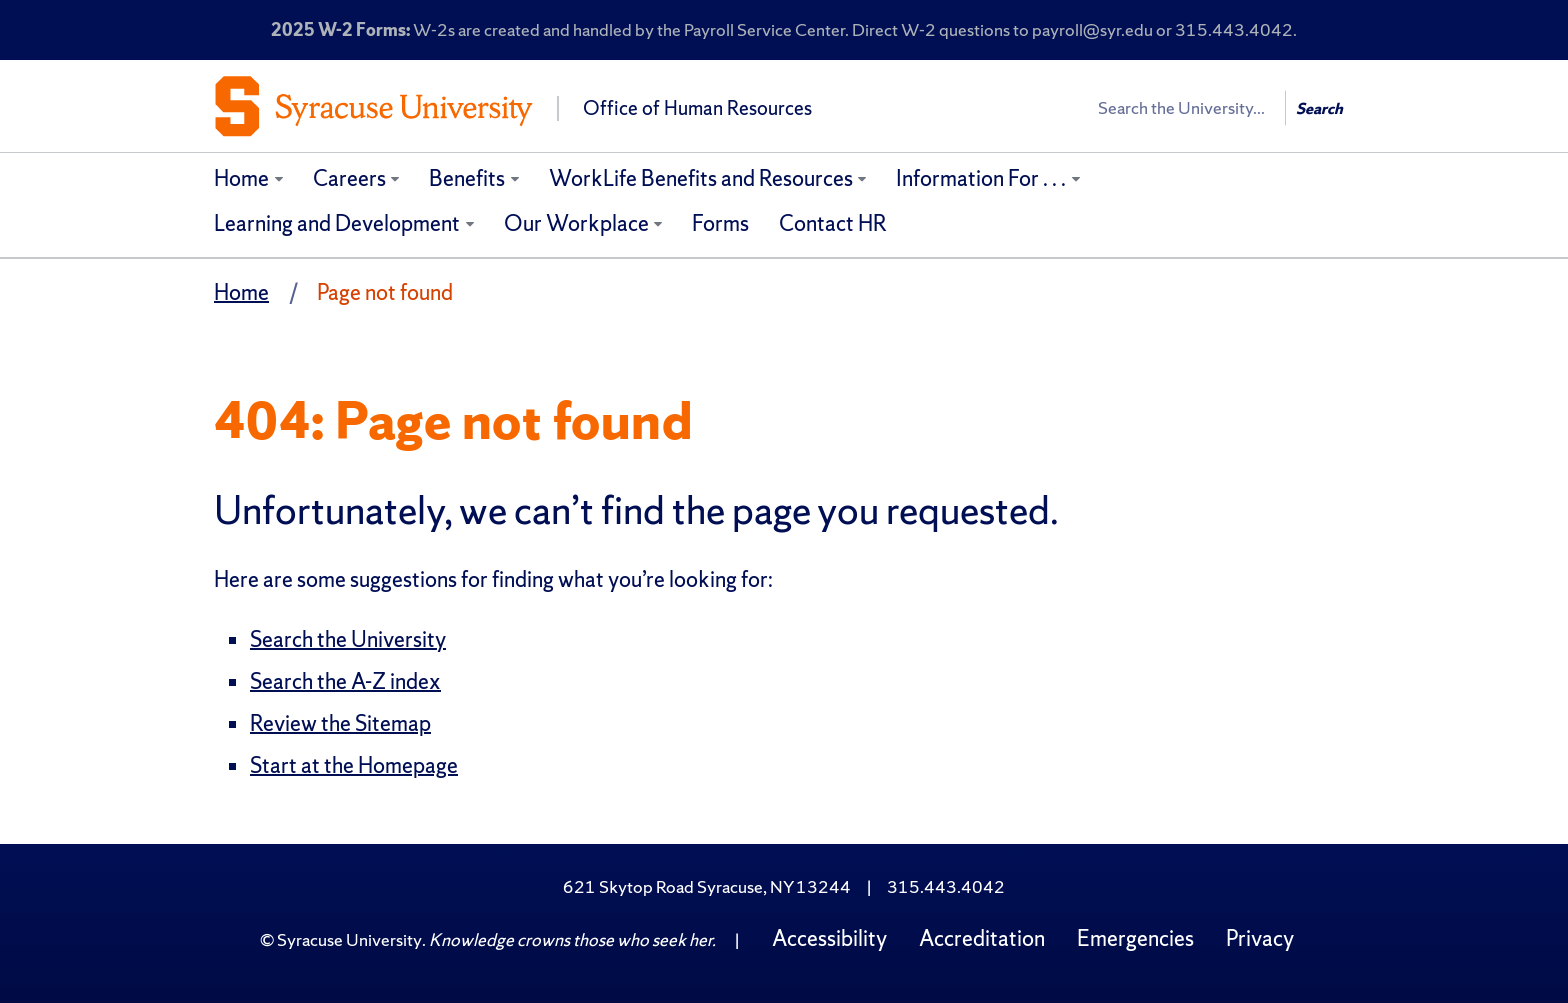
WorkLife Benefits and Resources (701, 178)
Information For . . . (981, 178)
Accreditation (982, 938)
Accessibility (829, 938)
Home (241, 178)
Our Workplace (576, 223)
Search (1319, 108)
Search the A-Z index (345, 681)
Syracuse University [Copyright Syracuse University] (349, 939)
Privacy (1260, 938)
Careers (349, 178)
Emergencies (1135, 938)
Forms (720, 223)
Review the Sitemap (340, 723)
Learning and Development (337, 223)
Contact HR (833, 223)
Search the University (348, 639)
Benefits (467, 178)
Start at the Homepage (354, 765)
